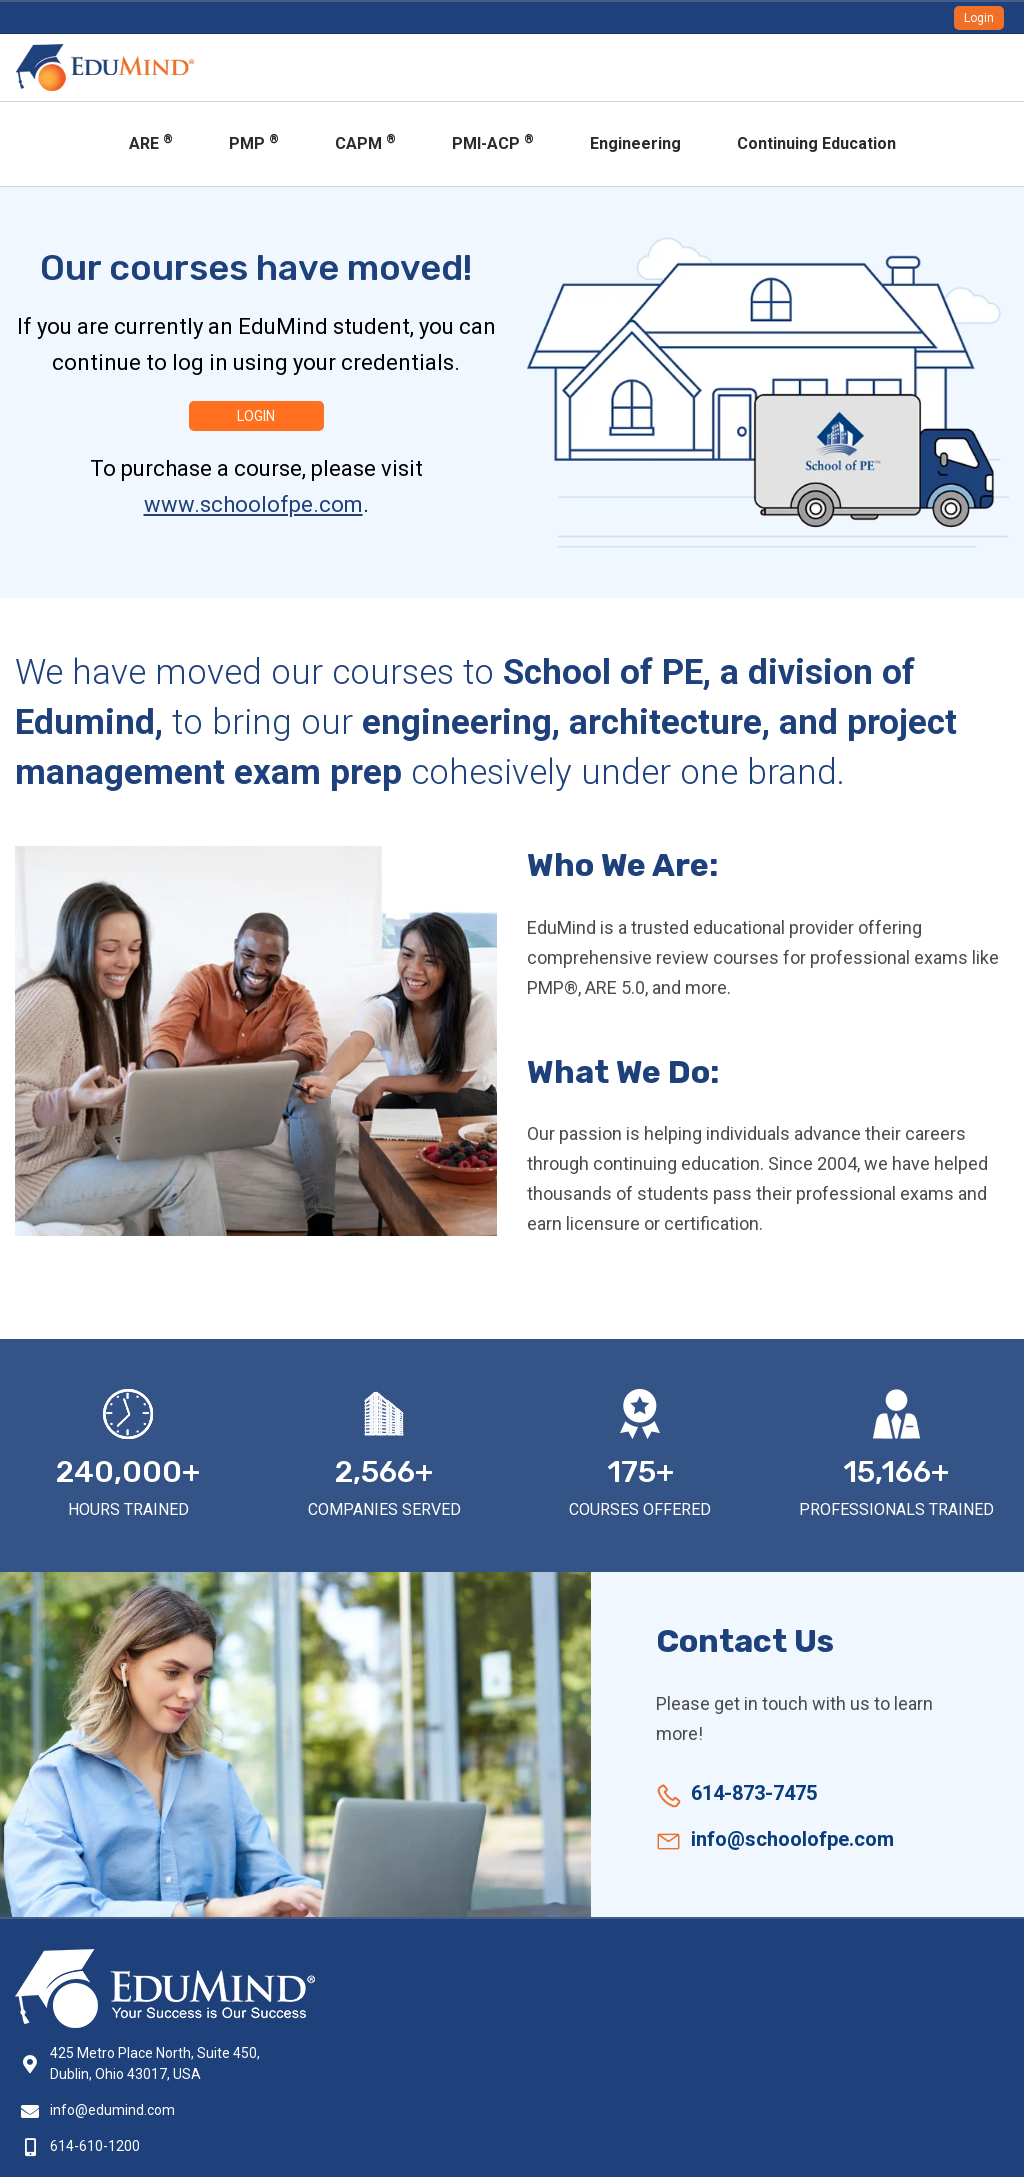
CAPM (365, 142)
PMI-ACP (493, 142)
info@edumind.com (112, 2110)
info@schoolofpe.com (792, 1839)
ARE (151, 142)
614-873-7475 (754, 1793)
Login (979, 18)
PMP (254, 142)
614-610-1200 (95, 2146)
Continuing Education (816, 143)
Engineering (635, 143)
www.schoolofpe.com (253, 504)
